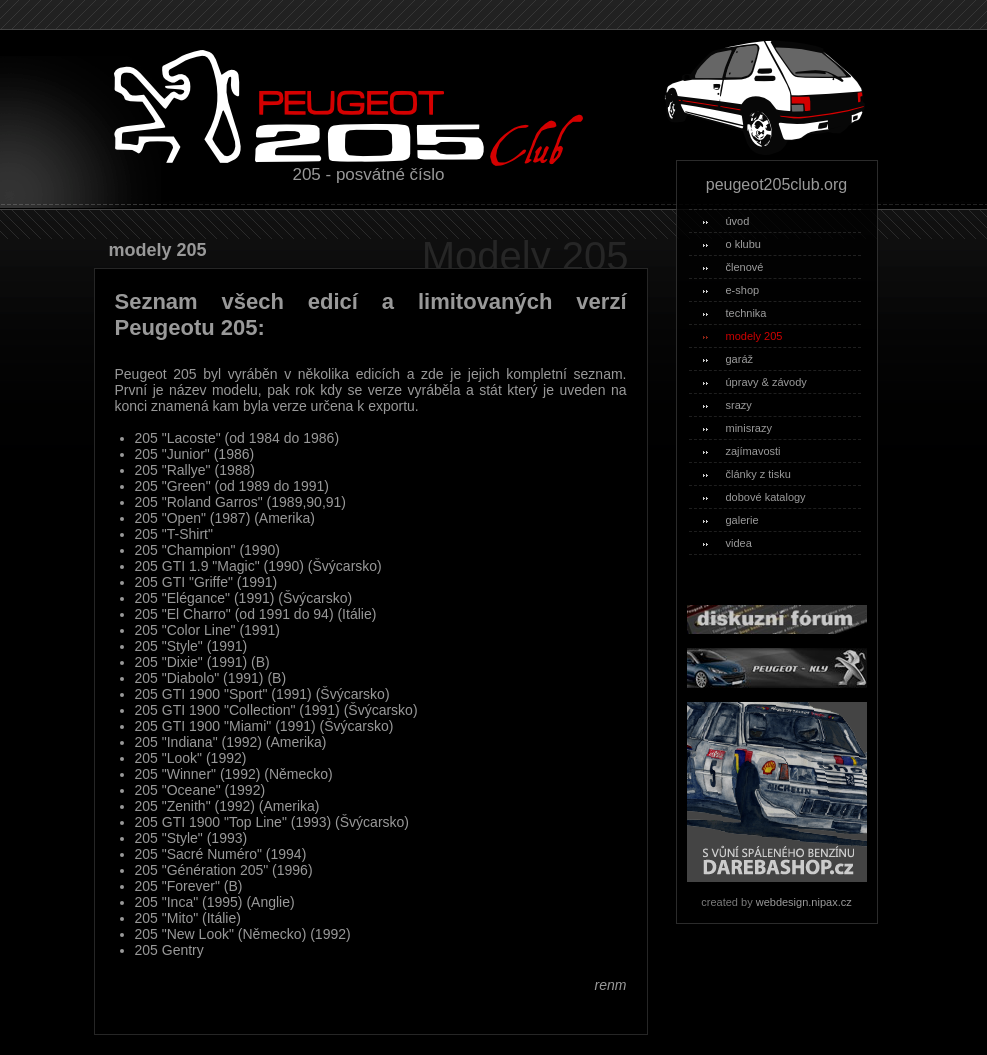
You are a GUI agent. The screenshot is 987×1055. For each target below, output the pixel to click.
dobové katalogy (754, 497)
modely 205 (743, 336)
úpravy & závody (755, 382)
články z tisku (747, 474)
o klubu (732, 244)
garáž (728, 359)
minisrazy (737, 428)
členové (733, 267)
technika (735, 313)
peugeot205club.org (776, 184)
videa (727, 543)
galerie (731, 520)
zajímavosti (742, 451)
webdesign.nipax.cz (804, 902)
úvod (726, 221)
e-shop (731, 290)
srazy (727, 405)
